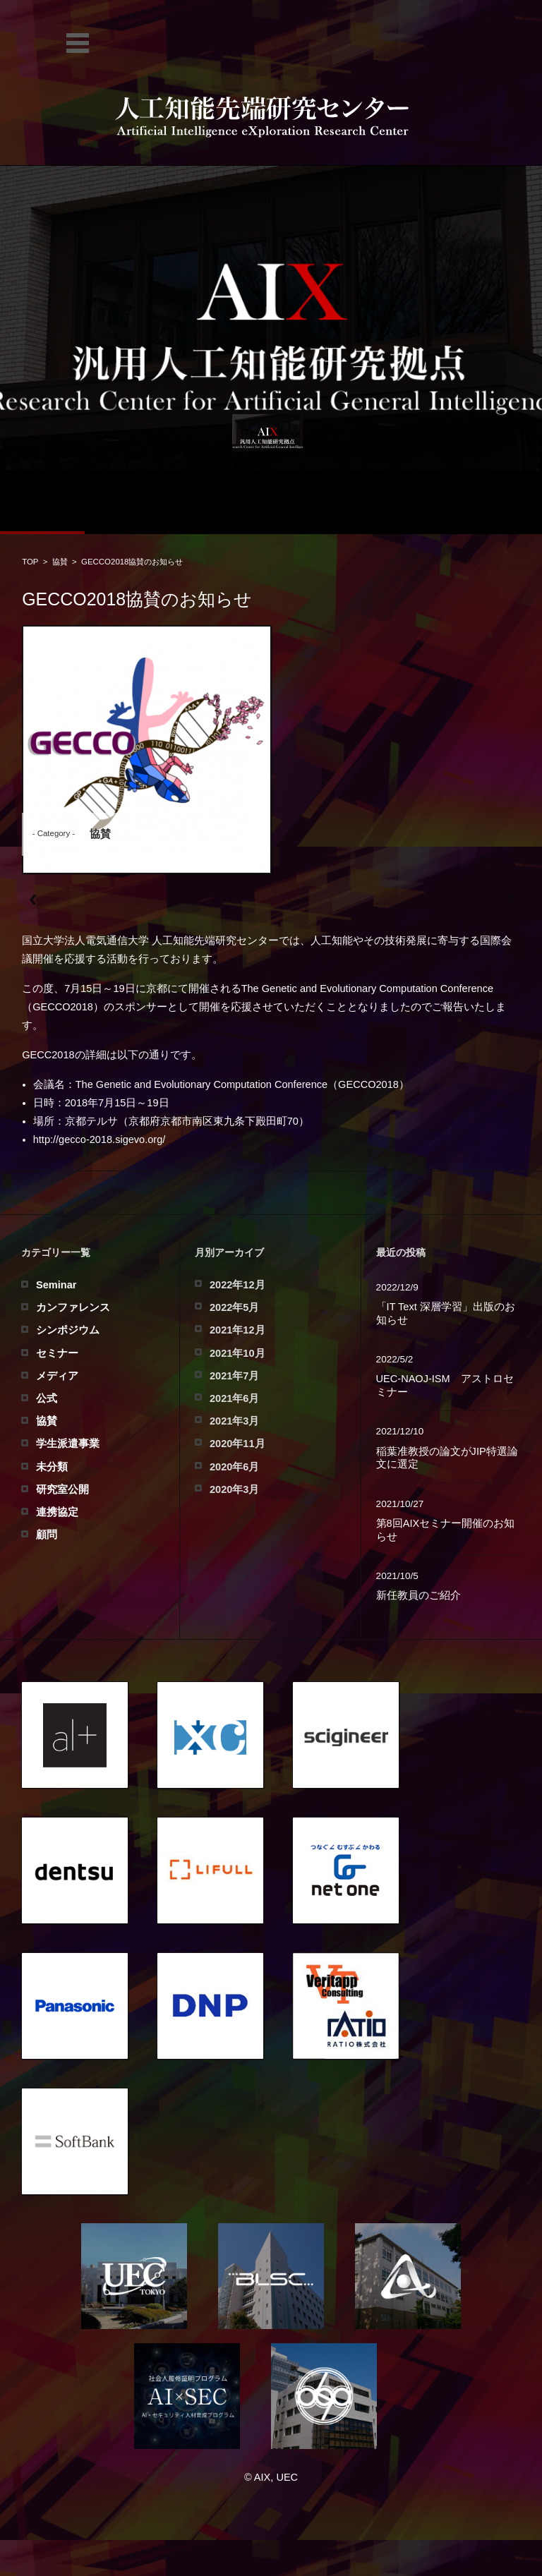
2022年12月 (237, 1284)
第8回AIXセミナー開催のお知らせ (445, 1530)
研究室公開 (62, 1489)
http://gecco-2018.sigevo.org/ (99, 1139)
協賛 (60, 561)
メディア (57, 1375)
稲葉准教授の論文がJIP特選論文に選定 (447, 1458)
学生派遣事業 (68, 1443)
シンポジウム (68, 1330)
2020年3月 (234, 1489)
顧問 (46, 1534)
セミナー (57, 1353)
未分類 (52, 1467)
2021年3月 (234, 1421)
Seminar (56, 1284)
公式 (46, 1398)
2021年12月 (237, 1330)
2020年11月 (237, 1443)
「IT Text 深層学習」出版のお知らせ (445, 1313)
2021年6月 (234, 1398)
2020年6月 (234, 1467)
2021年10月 (237, 1353)
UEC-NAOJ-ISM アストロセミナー (445, 1385)
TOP (30, 561)
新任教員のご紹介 (418, 1595)
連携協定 (57, 1512)
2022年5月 (234, 1307)
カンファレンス (73, 1307)
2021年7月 (234, 1375)
